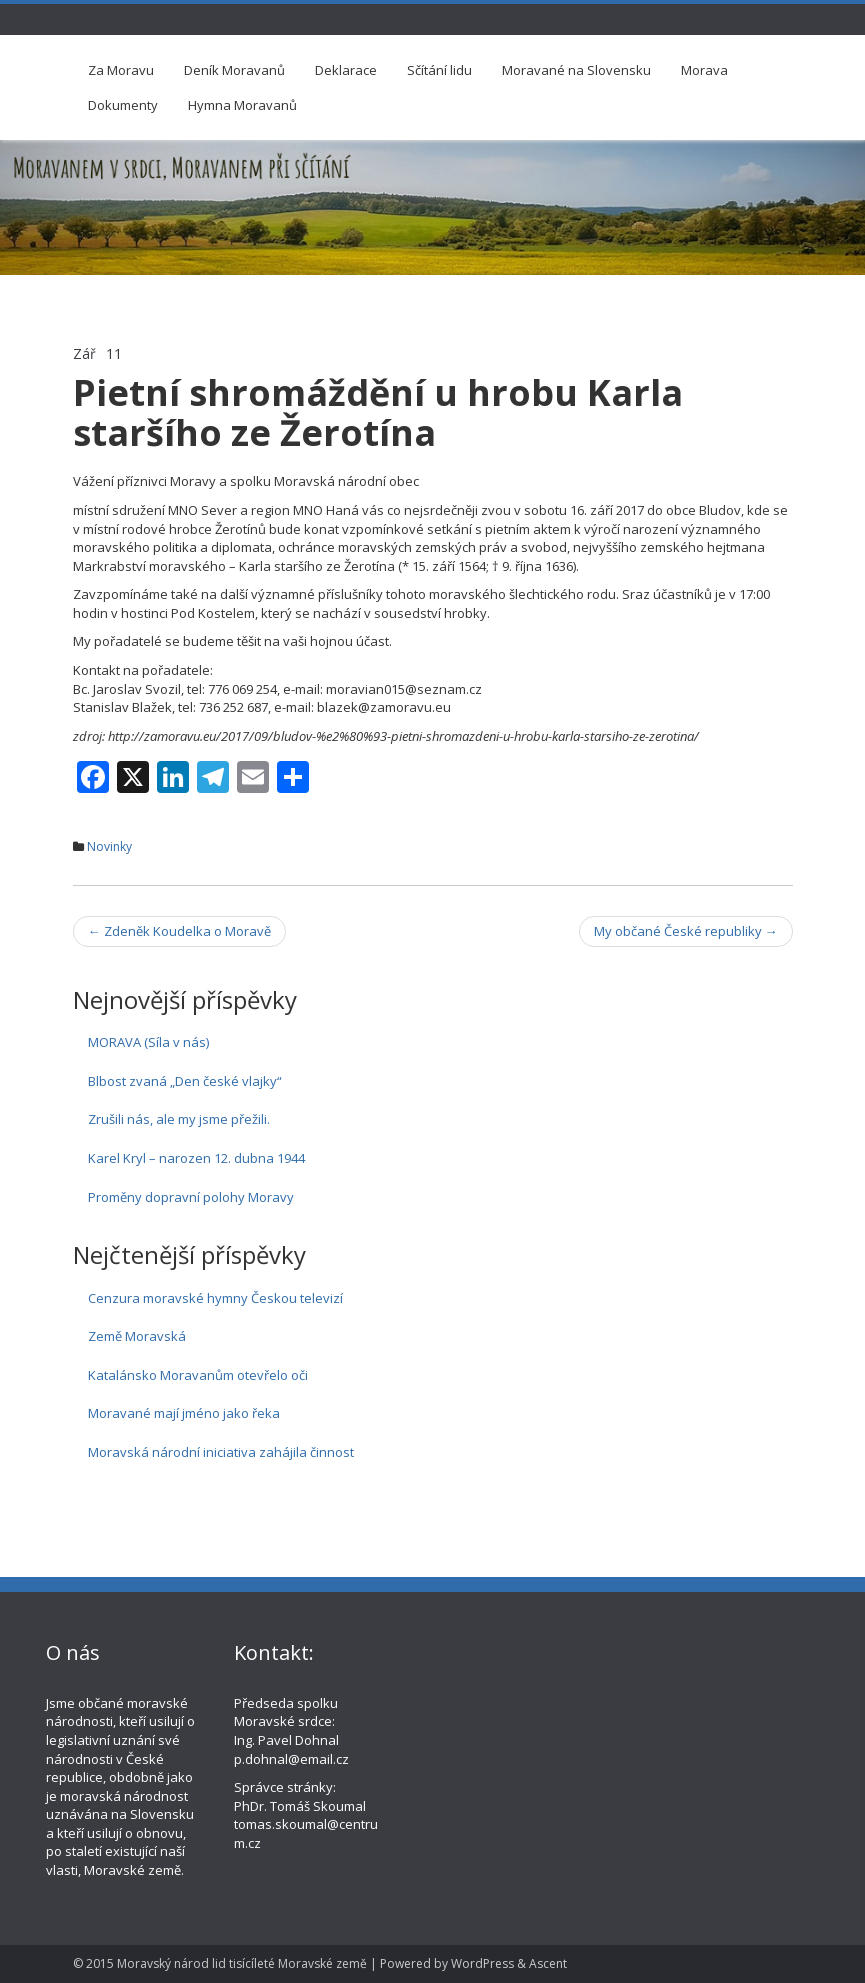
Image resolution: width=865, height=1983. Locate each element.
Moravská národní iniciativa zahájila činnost (221, 1452)
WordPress (482, 1963)
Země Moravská (137, 1336)
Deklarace (346, 70)
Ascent (548, 1963)
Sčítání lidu (439, 70)
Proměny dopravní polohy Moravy (191, 1197)
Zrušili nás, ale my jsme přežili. (179, 1119)
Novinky (109, 846)
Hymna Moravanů (242, 105)
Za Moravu (121, 70)
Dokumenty (123, 105)
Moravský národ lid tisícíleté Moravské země (242, 1963)
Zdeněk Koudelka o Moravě (179, 931)
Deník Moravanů (234, 70)
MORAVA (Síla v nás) (148, 1042)
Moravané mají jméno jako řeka (184, 1413)
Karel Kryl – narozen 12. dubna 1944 (196, 1158)
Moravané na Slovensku (576, 70)
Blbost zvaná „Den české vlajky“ (185, 1081)
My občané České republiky (686, 931)
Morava (704, 70)
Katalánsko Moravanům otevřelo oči (198, 1375)
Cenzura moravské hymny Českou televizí (215, 1298)
